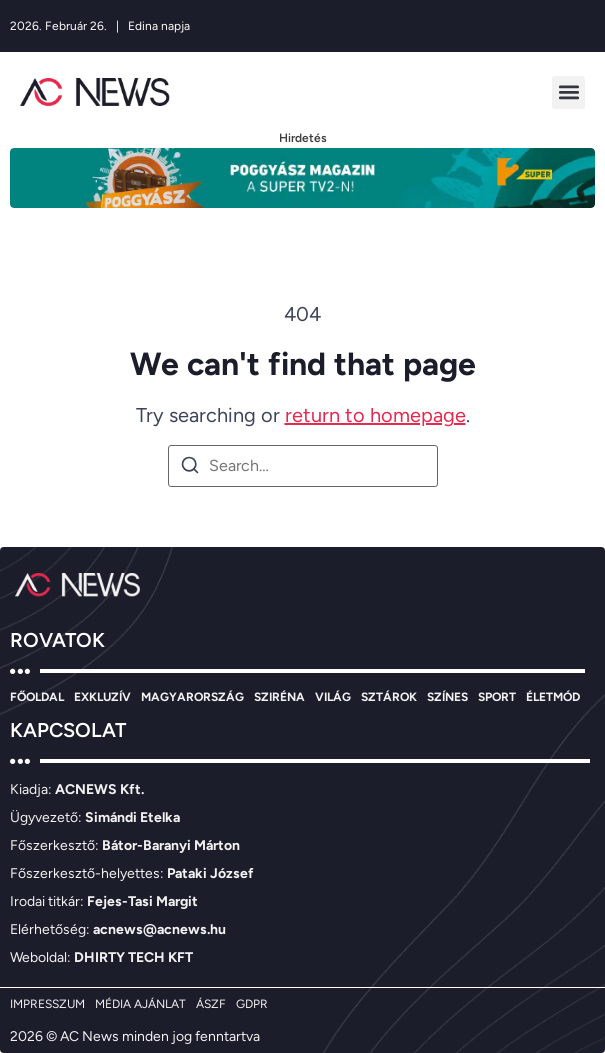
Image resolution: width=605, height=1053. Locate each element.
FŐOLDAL (37, 697)
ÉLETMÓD (553, 697)
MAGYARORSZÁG (192, 697)
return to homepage (375, 415)
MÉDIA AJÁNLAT (140, 1004)
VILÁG (333, 697)
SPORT (497, 697)
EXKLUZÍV (102, 697)
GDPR (252, 1004)
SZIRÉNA (279, 697)
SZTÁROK (389, 697)
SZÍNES (447, 697)
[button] (568, 92)
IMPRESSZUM (47, 1004)
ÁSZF (211, 1004)
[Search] (190, 468)
